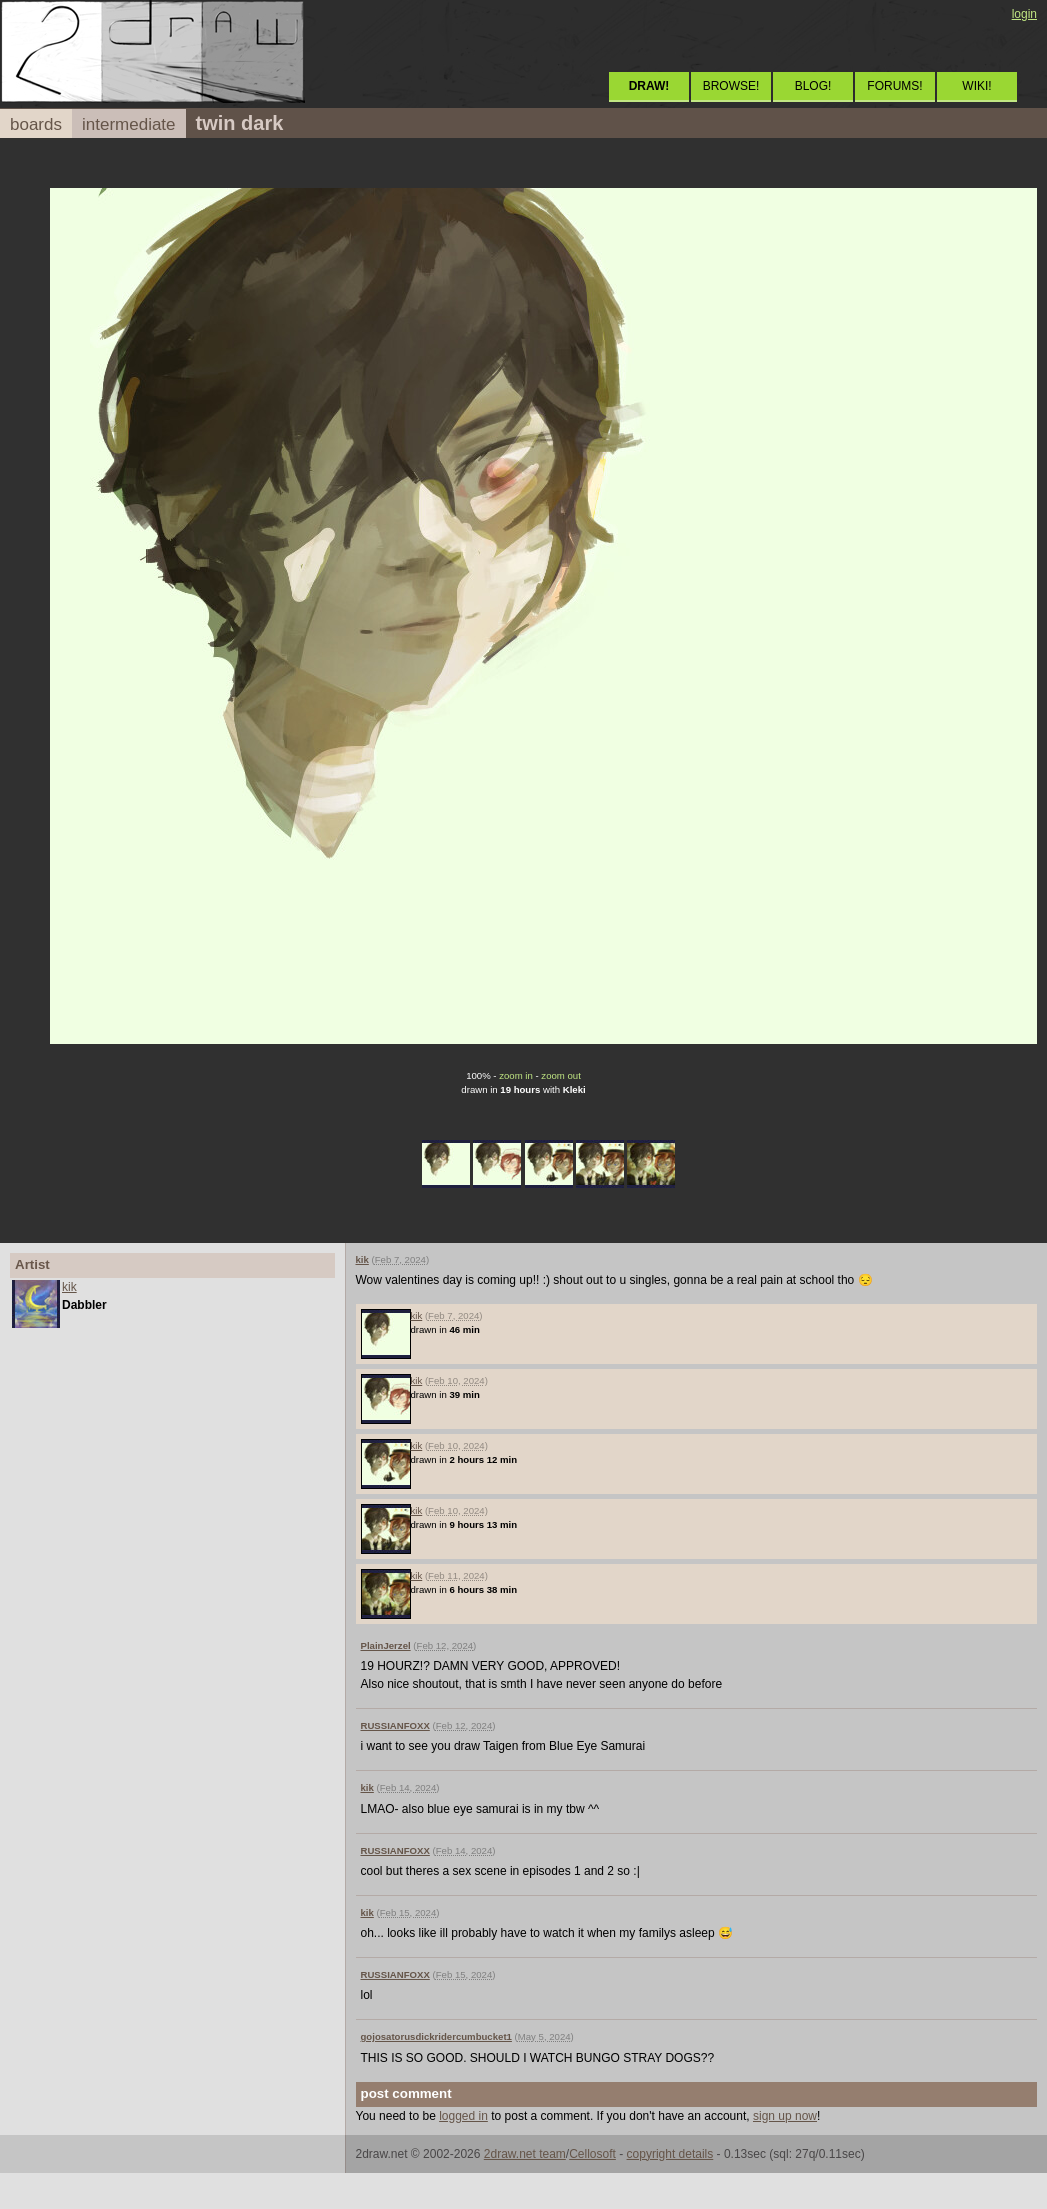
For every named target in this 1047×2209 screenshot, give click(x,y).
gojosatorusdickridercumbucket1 (436, 2036)
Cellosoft (592, 2154)
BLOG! (813, 86)
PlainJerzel (386, 1645)
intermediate (129, 124)
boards (36, 124)
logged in (463, 2116)
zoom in (516, 1075)
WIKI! (976, 86)
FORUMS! (894, 86)
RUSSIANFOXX (395, 1725)
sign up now (785, 2116)
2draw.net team (525, 2154)
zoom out (560, 1075)
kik (69, 1287)
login (1024, 14)
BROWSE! (731, 86)
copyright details (670, 2154)
